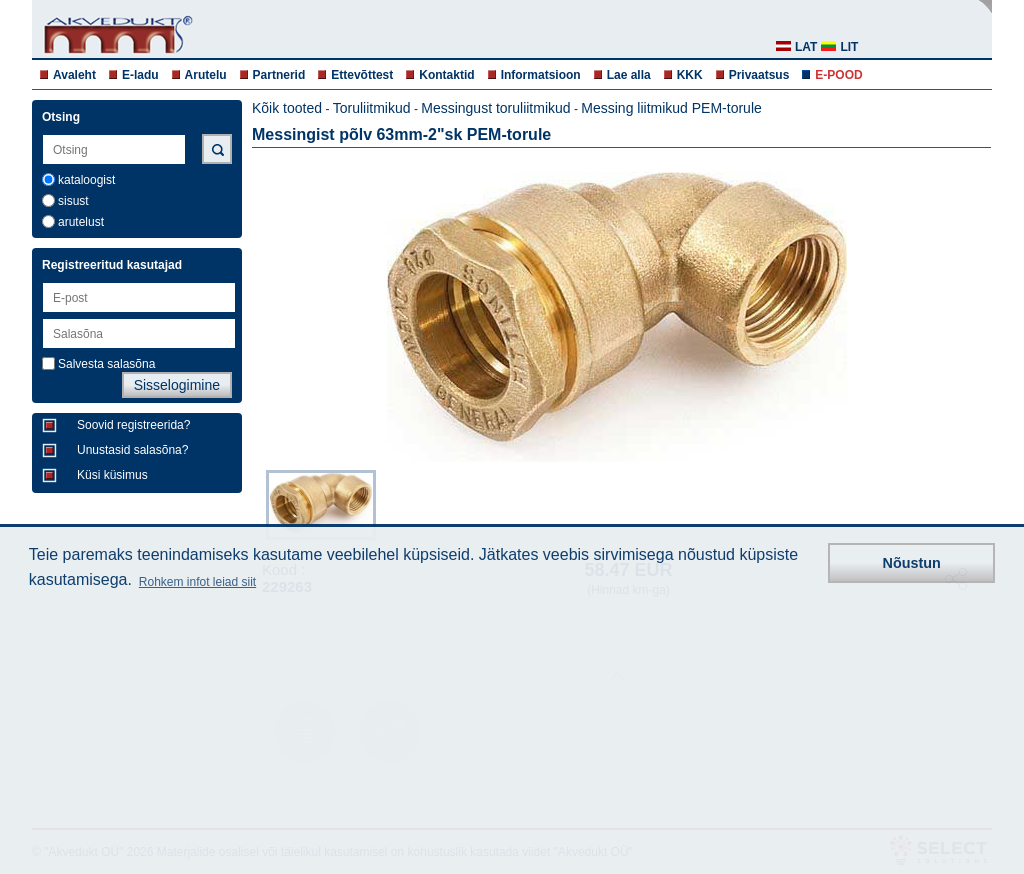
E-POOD (838, 75)
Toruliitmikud (372, 108)
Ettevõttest (362, 75)
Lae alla (629, 75)
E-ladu (140, 75)
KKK (690, 75)
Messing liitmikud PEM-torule (671, 108)
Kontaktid (446, 75)
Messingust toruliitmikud (495, 108)
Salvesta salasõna (106, 364)
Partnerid (279, 75)
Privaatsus (759, 75)
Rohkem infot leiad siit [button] (197, 582)
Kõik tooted (287, 108)
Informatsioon (541, 75)
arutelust (81, 222)
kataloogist (86, 180)
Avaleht (74, 75)
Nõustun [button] (912, 563)
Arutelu (206, 75)
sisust (73, 201)
